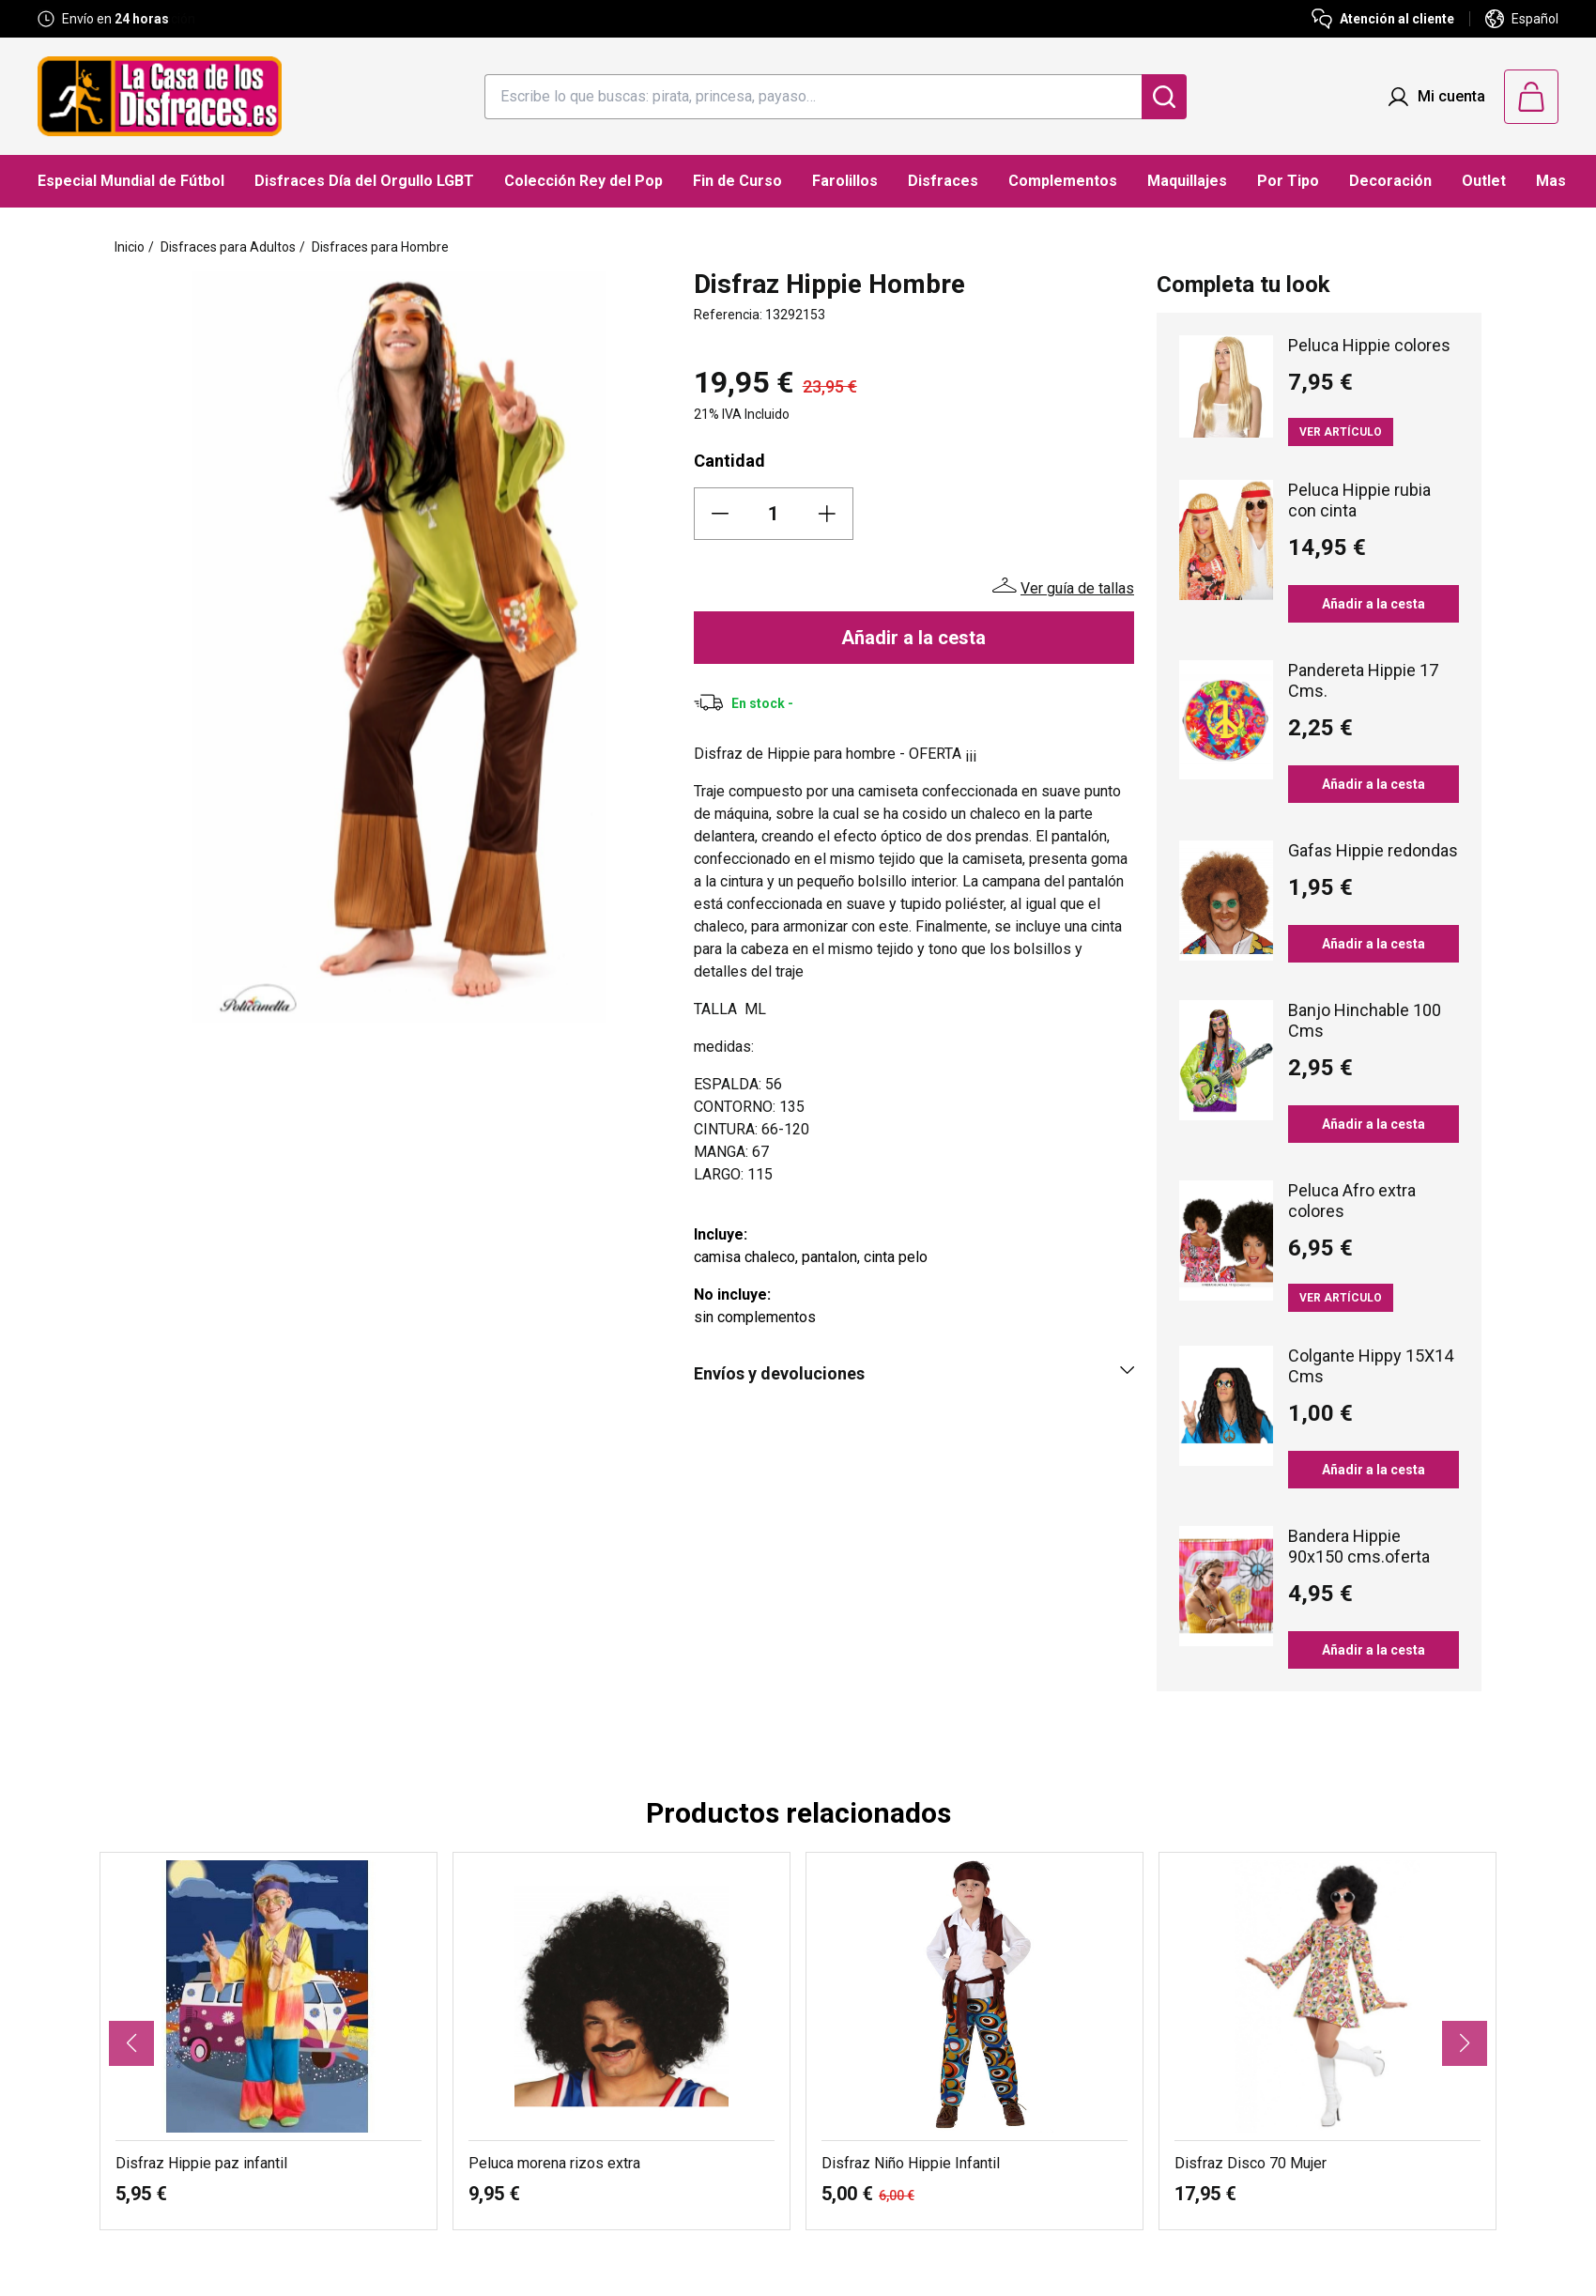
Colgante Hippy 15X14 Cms (1370, 1366)
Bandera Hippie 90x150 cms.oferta (1359, 1546)
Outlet (1484, 181)
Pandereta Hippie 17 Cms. (1363, 680)
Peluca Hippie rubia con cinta (1359, 500)
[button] (131, 2043)
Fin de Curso (737, 181)
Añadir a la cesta (913, 637)
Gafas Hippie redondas (1373, 850)
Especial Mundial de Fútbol (131, 181)
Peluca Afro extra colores (1352, 1200)
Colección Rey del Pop (583, 181)
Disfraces (943, 181)
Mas (1551, 181)
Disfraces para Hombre (380, 246)
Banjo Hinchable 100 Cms (1364, 1020)
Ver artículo (1340, 432)
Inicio (130, 246)
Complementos (1062, 181)
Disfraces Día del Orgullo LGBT (364, 181)
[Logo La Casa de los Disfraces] (160, 96)
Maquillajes (1187, 181)
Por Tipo (1288, 181)
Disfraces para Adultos (228, 246)
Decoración (1390, 181)
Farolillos (845, 181)
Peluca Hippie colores (1369, 345)
